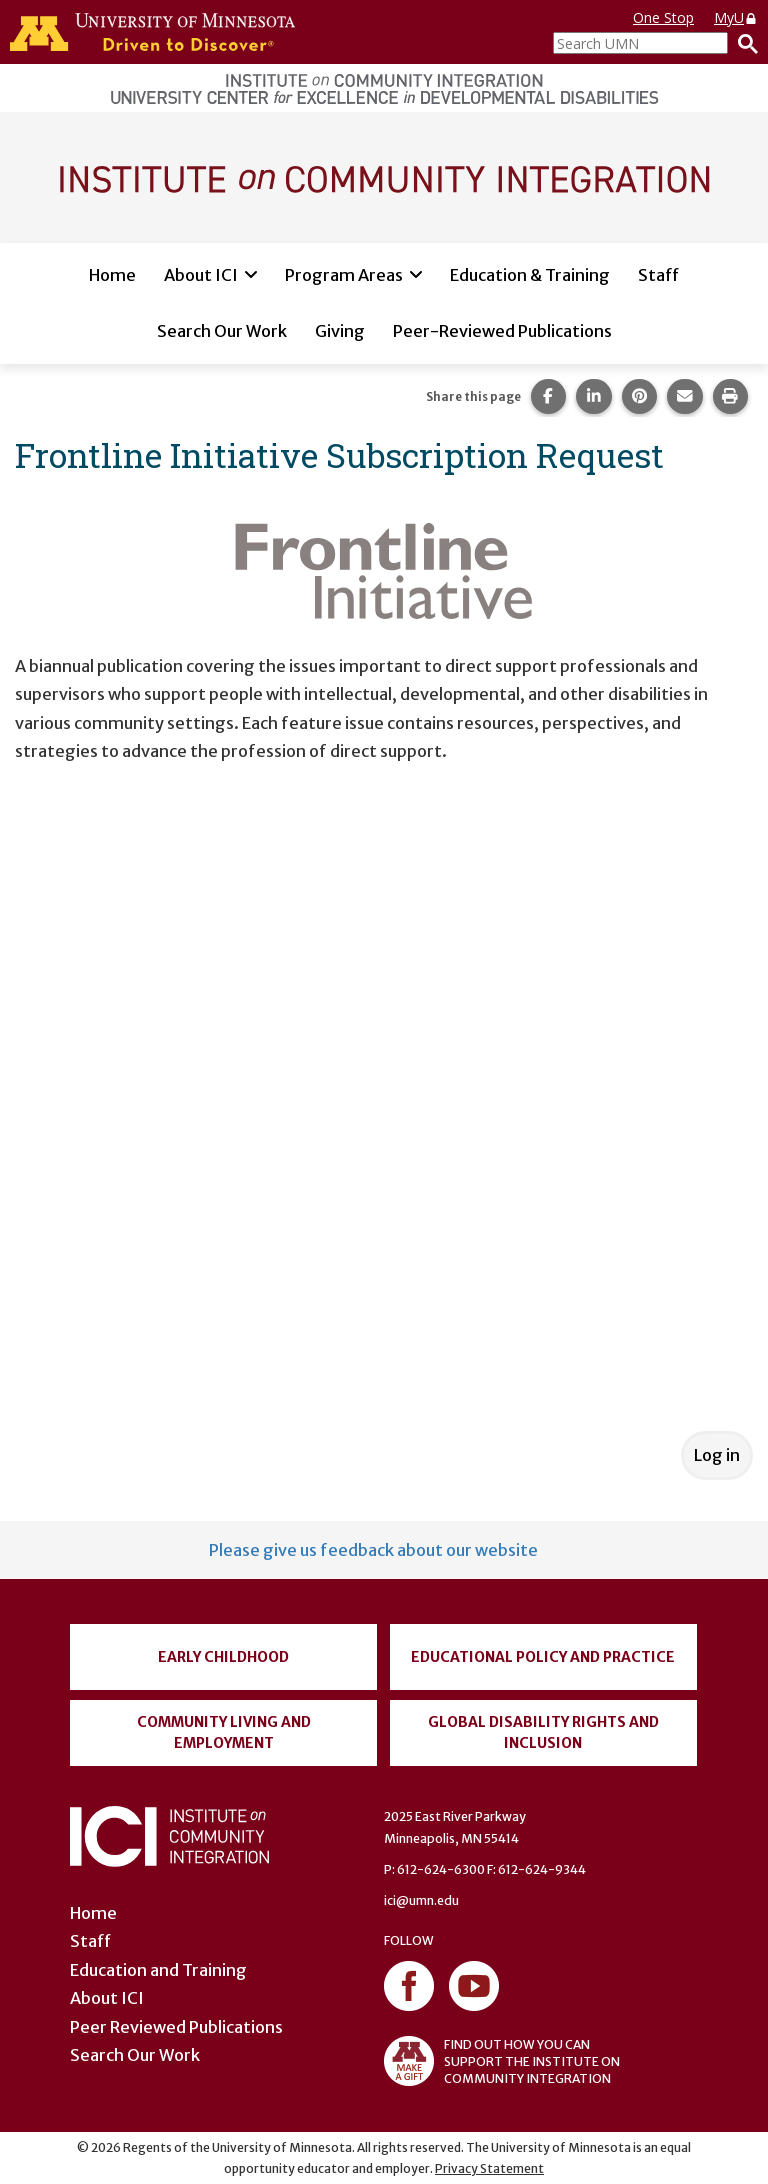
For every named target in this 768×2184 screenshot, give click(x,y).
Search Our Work (222, 331)
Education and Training (158, 1970)
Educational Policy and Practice (543, 1657)
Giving (340, 331)
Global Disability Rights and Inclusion (543, 1732)
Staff (658, 275)
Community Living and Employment (224, 1732)
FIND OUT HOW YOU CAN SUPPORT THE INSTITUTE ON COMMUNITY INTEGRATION (502, 2061)
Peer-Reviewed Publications (502, 331)
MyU (736, 17)
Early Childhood (223, 1657)
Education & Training (530, 275)
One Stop (663, 17)
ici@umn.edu (421, 1900)
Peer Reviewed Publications (176, 2027)
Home (112, 275)
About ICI (201, 275)
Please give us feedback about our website (373, 1550)
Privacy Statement (489, 2168)
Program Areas (344, 275)
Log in (717, 1455)
